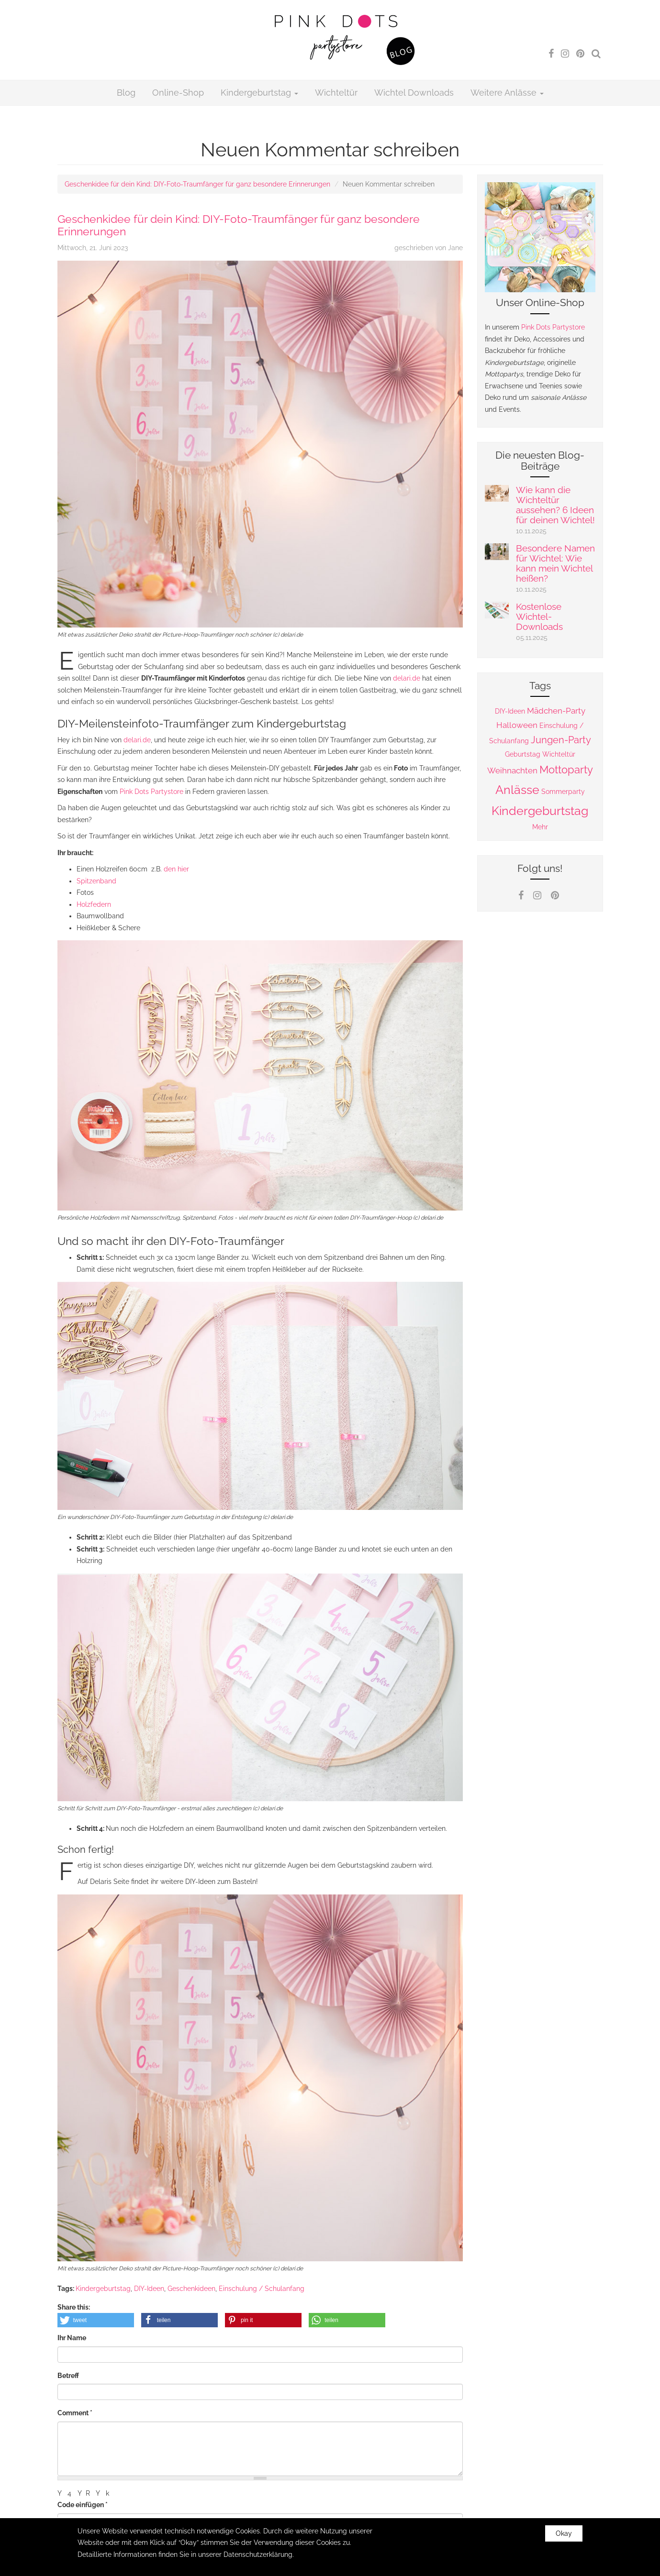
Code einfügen (82, 2505)
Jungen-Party (561, 740)
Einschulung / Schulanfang (261, 2288)
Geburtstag (522, 754)
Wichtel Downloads (414, 93)
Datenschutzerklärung (258, 2558)
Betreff (68, 2375)
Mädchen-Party (556, 711)
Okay (564, 2537)
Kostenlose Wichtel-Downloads (539, 616)
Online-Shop (178, 93)
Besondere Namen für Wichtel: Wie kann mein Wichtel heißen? (555, 563)
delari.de (406, 678)
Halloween (516, 725)
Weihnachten (512, 770)
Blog (126, 93)
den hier (176, 869)
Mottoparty (566, 769)
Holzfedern (94, 904)
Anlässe (517, 789)
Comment (74, 2413)
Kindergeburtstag (259, 93)
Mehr (540, 827)
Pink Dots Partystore (151, 791)
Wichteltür (336, 93)
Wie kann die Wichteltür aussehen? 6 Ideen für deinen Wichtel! (555, 504)
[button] (95, 2320)
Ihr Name (71, 2338)
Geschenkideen (191, 2288)
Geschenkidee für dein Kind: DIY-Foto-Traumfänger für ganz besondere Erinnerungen (197, 184)
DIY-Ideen (149, 2288)
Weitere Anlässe (507, 93)
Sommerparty (563, 791)
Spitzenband (96, 881)
